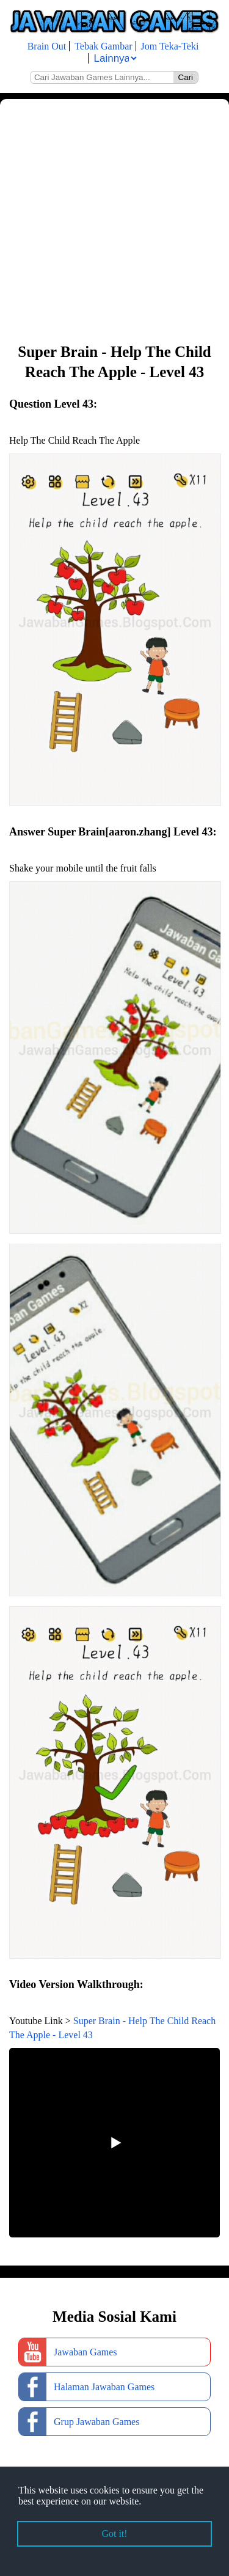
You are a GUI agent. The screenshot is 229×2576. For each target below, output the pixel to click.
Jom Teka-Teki (170, 46)
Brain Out (47, 46)
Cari (185, 77)
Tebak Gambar (103, 46)
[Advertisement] (114, 219)
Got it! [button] (114, 2533)
